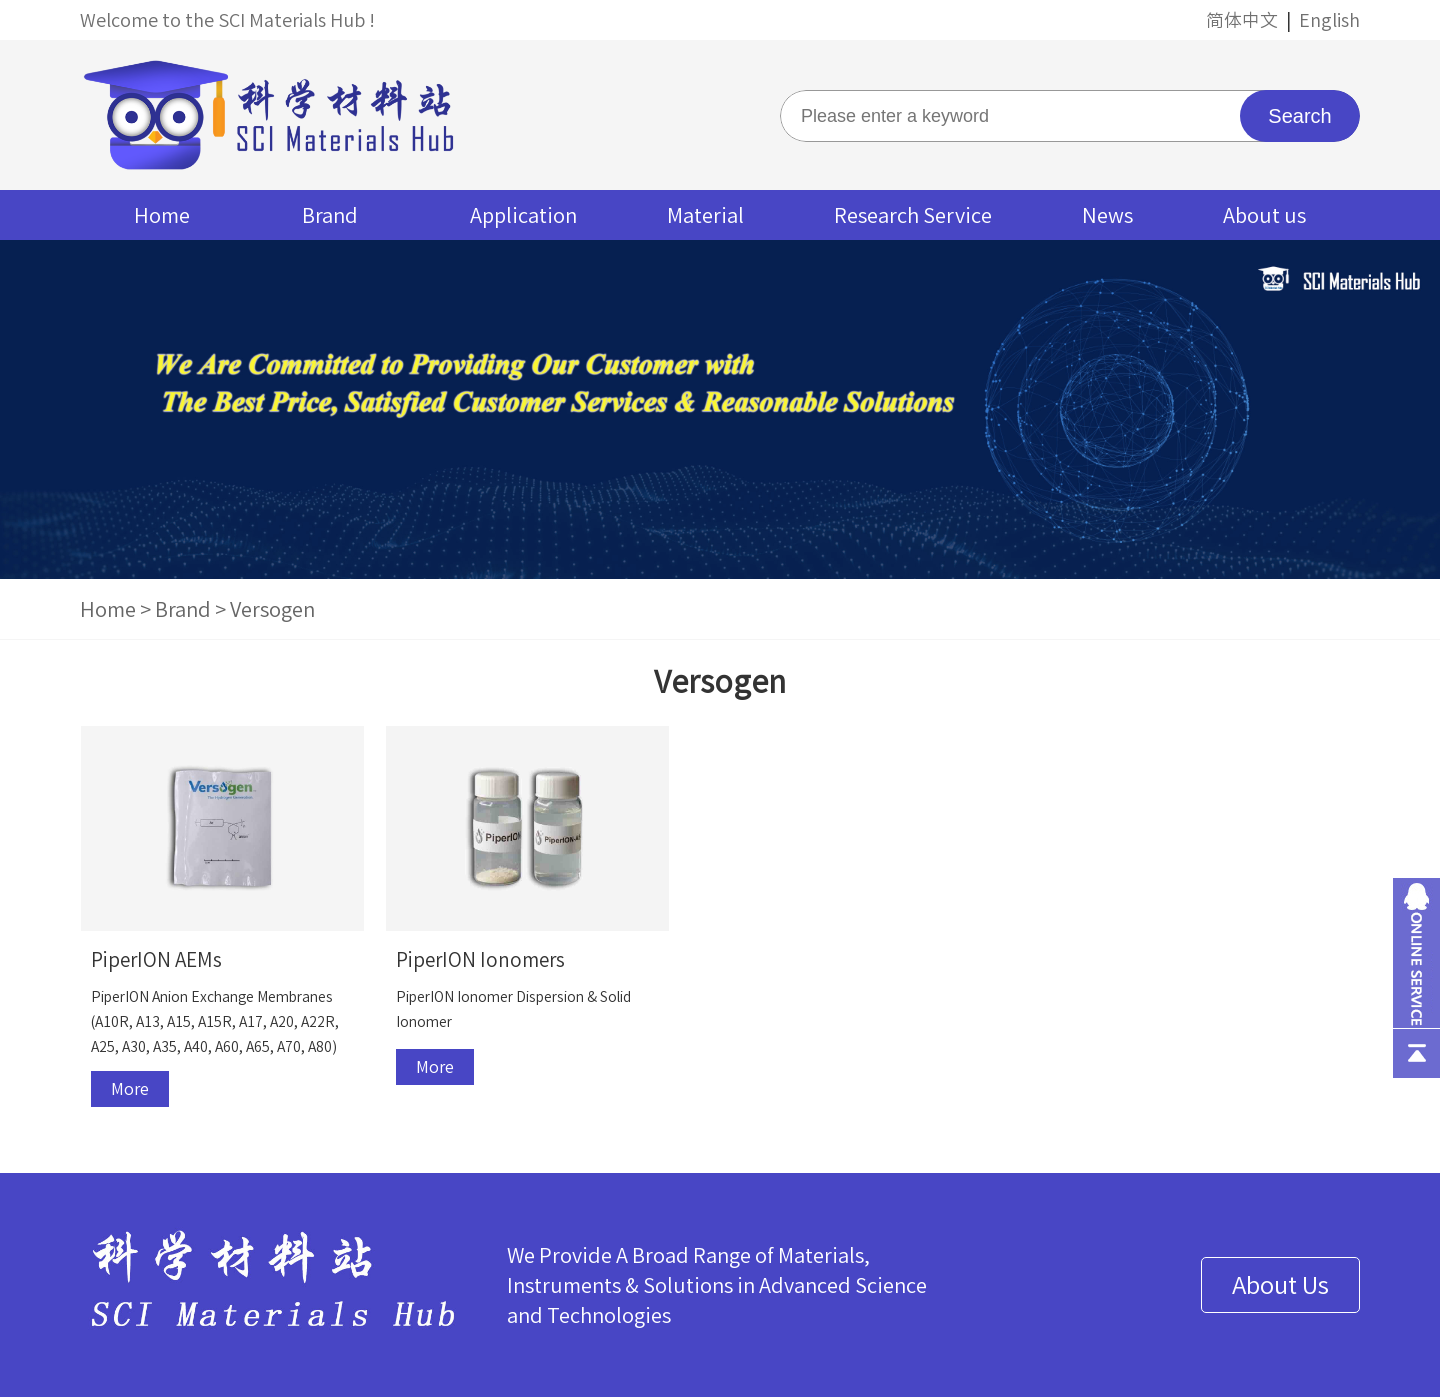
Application (523, 215)
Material (705, 215)
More (130, 1089)
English (1329, 20)
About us (1264, 215)
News (1107, 215)
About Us (1280, 1285)
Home (162, 215)
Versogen (272, 609)
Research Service (913, 215)
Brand (330, 215)
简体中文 (1242, 20)
